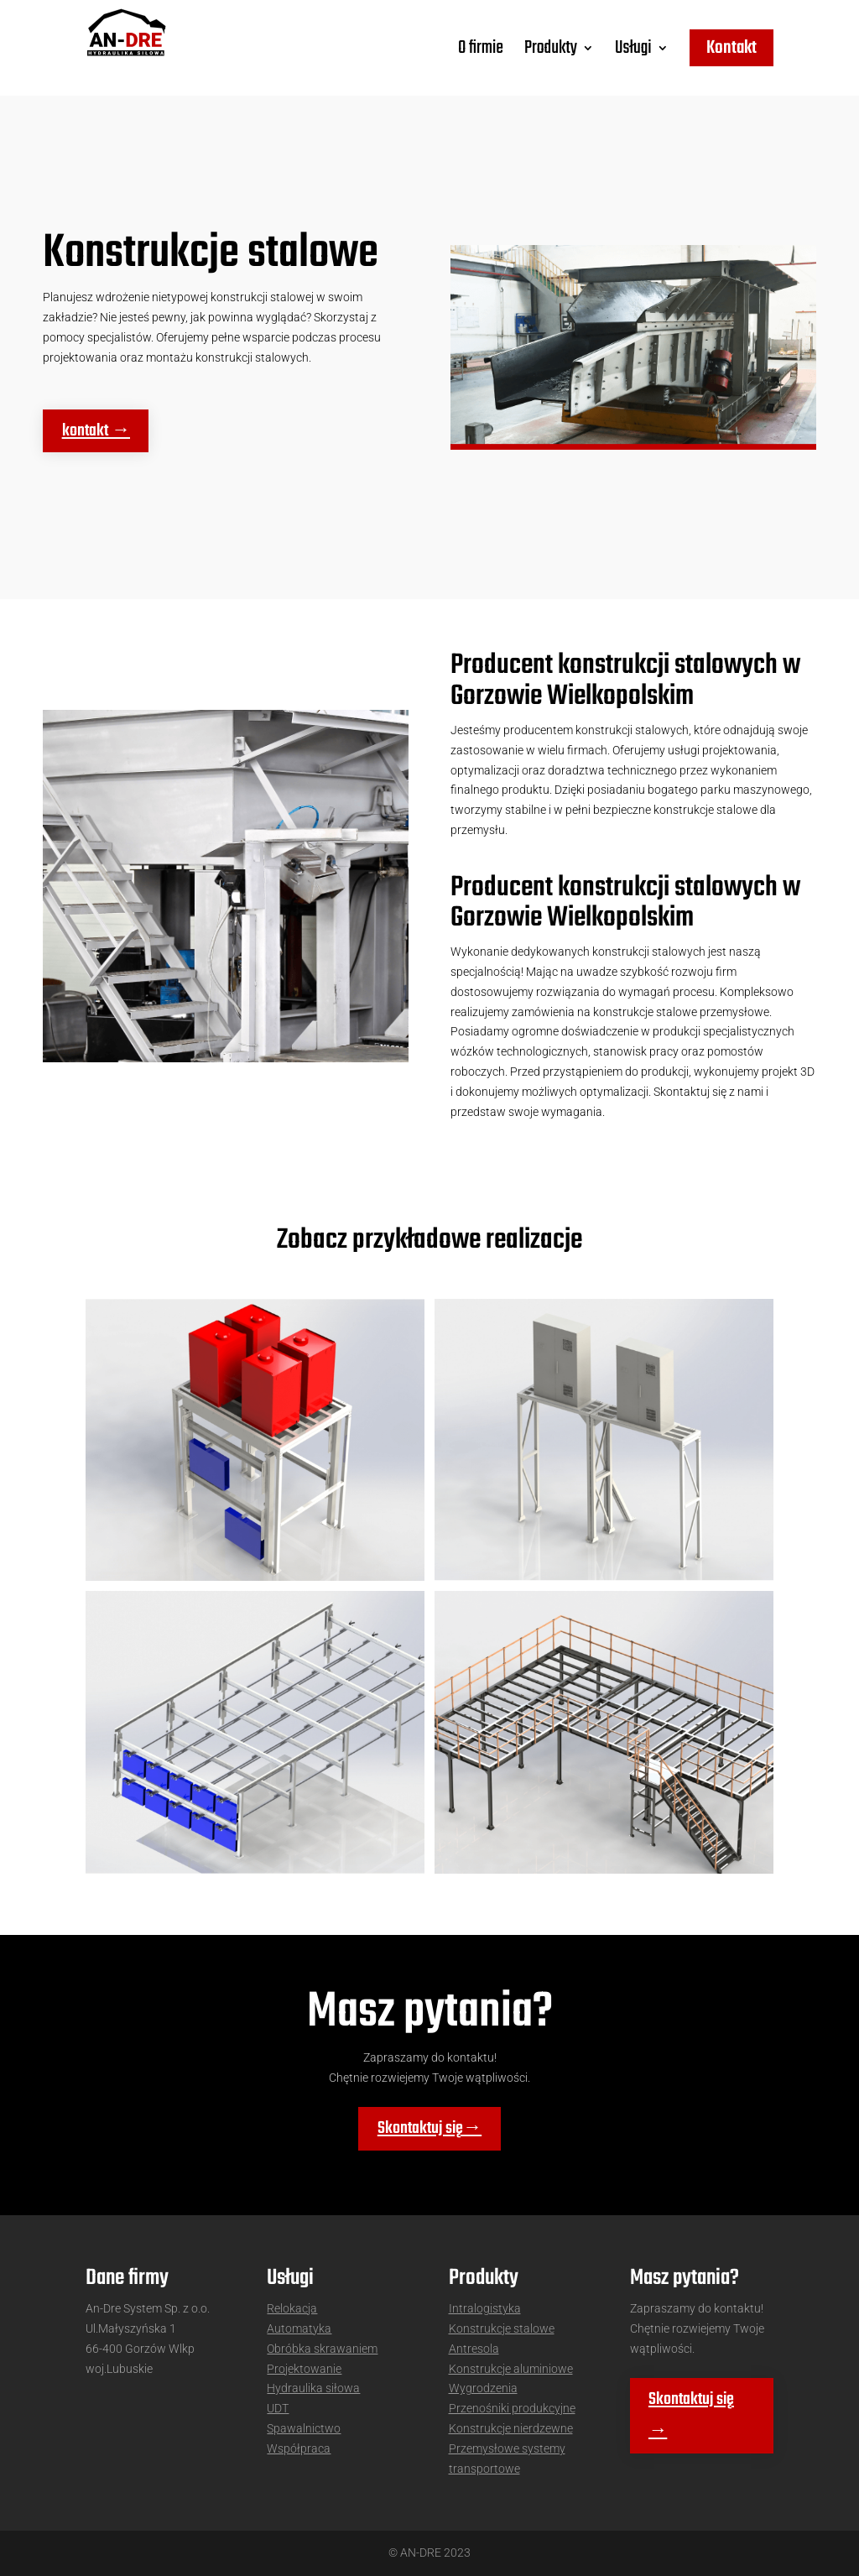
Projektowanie (304, 2368)
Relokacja (292, 2308)
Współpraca (299, 2448)
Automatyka (299, 2328)
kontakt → (96, 431)
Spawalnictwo (304, 2428)
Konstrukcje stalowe (501, 2328)
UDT (278, 2408)
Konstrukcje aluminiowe (511, 2368)
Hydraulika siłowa (313, 2388)
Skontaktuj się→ (429, 2128)
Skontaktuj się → (691, 2415)
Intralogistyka (485, 2308)
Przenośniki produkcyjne (512, 2408)
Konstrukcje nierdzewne (511, 2428)
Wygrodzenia (483, 2388)
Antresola (474, 2348)
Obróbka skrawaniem (322, 2348)
